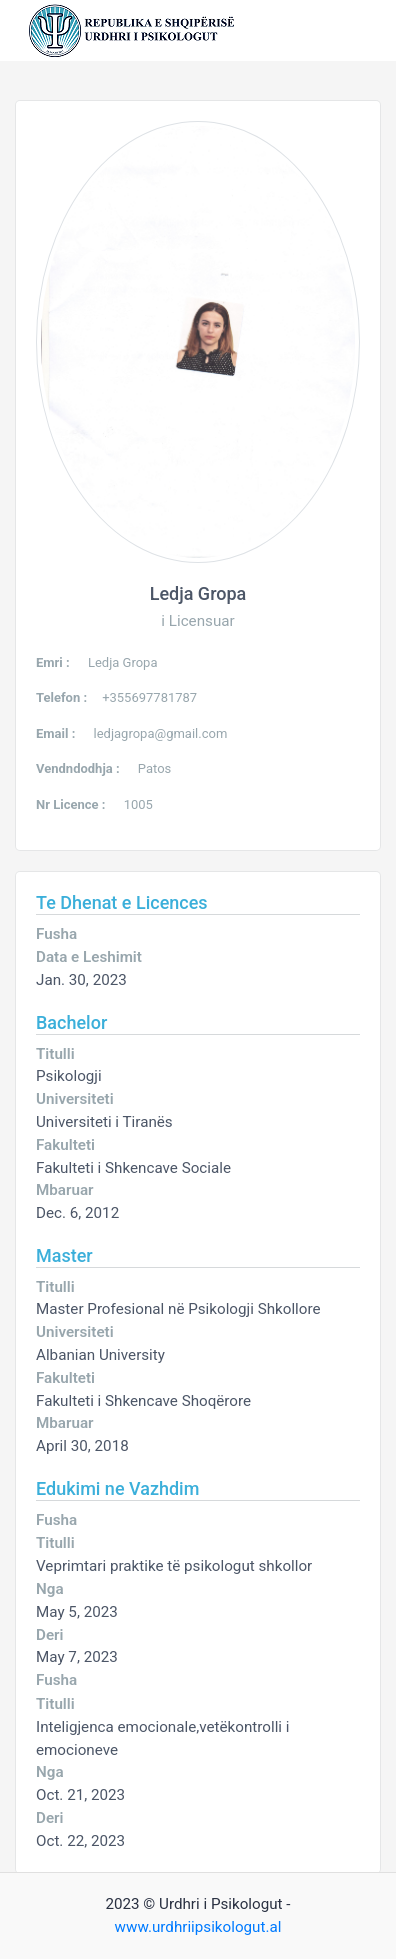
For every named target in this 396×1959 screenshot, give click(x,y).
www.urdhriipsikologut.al (198, 1927)
